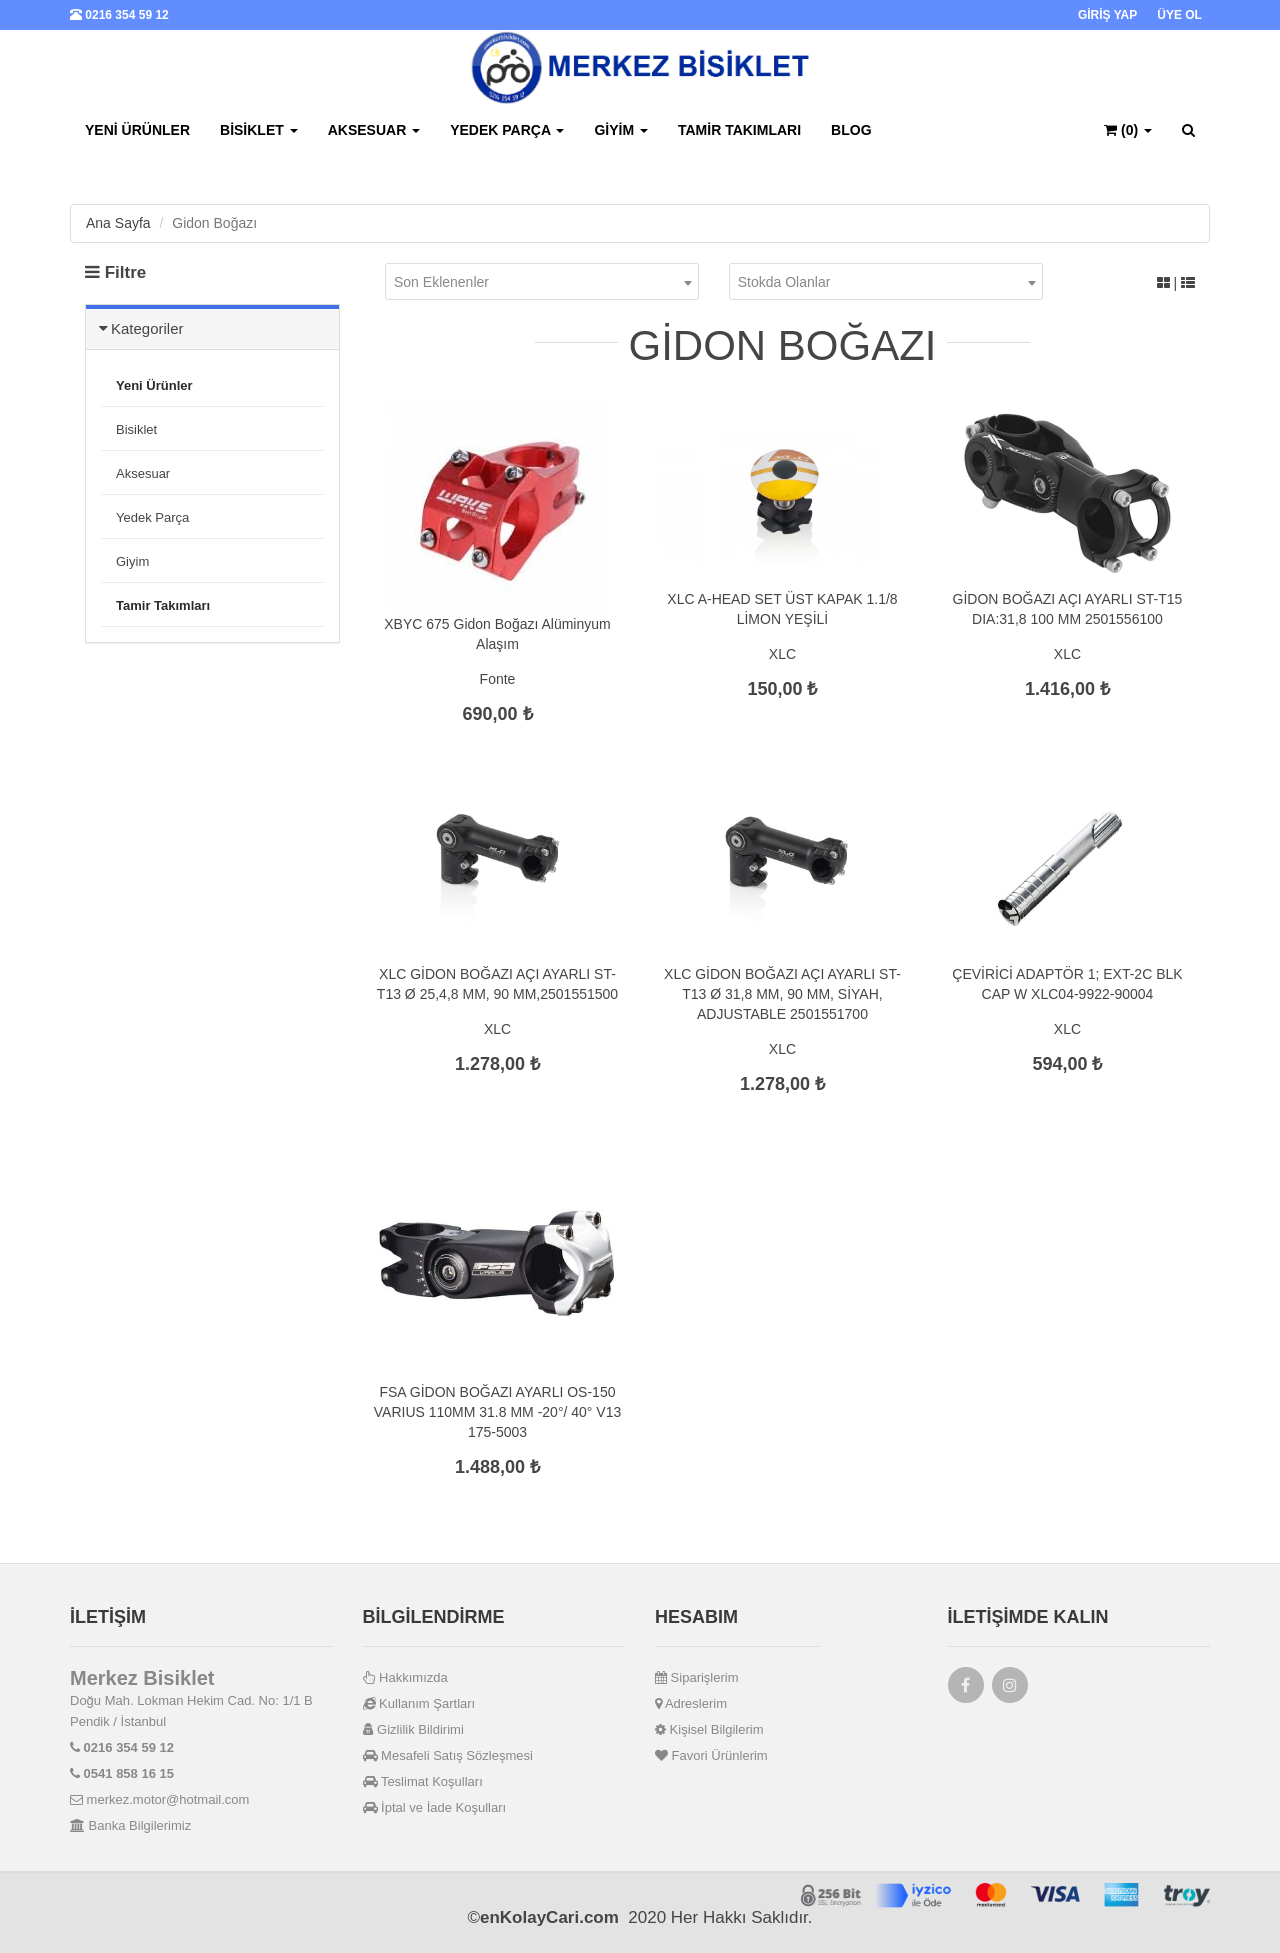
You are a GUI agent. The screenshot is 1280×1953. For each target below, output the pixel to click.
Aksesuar (374, 130)
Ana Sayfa (118, 223)
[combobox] (542, 281)
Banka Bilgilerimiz (130, 1825)
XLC (782, 654)
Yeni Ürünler (137, 130)
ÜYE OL (1179, 15)
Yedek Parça (507, 130)
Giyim (621, 130)
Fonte (498, 679)
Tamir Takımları (739, 130)
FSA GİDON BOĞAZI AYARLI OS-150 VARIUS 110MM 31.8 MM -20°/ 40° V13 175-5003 (497, 1412)
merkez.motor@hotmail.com (159, 1799)
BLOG (851, 130)
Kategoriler (147, 328)
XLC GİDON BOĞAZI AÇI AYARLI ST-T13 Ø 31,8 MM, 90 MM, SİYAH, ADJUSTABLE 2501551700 (782, 994)
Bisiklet (259, 130)
